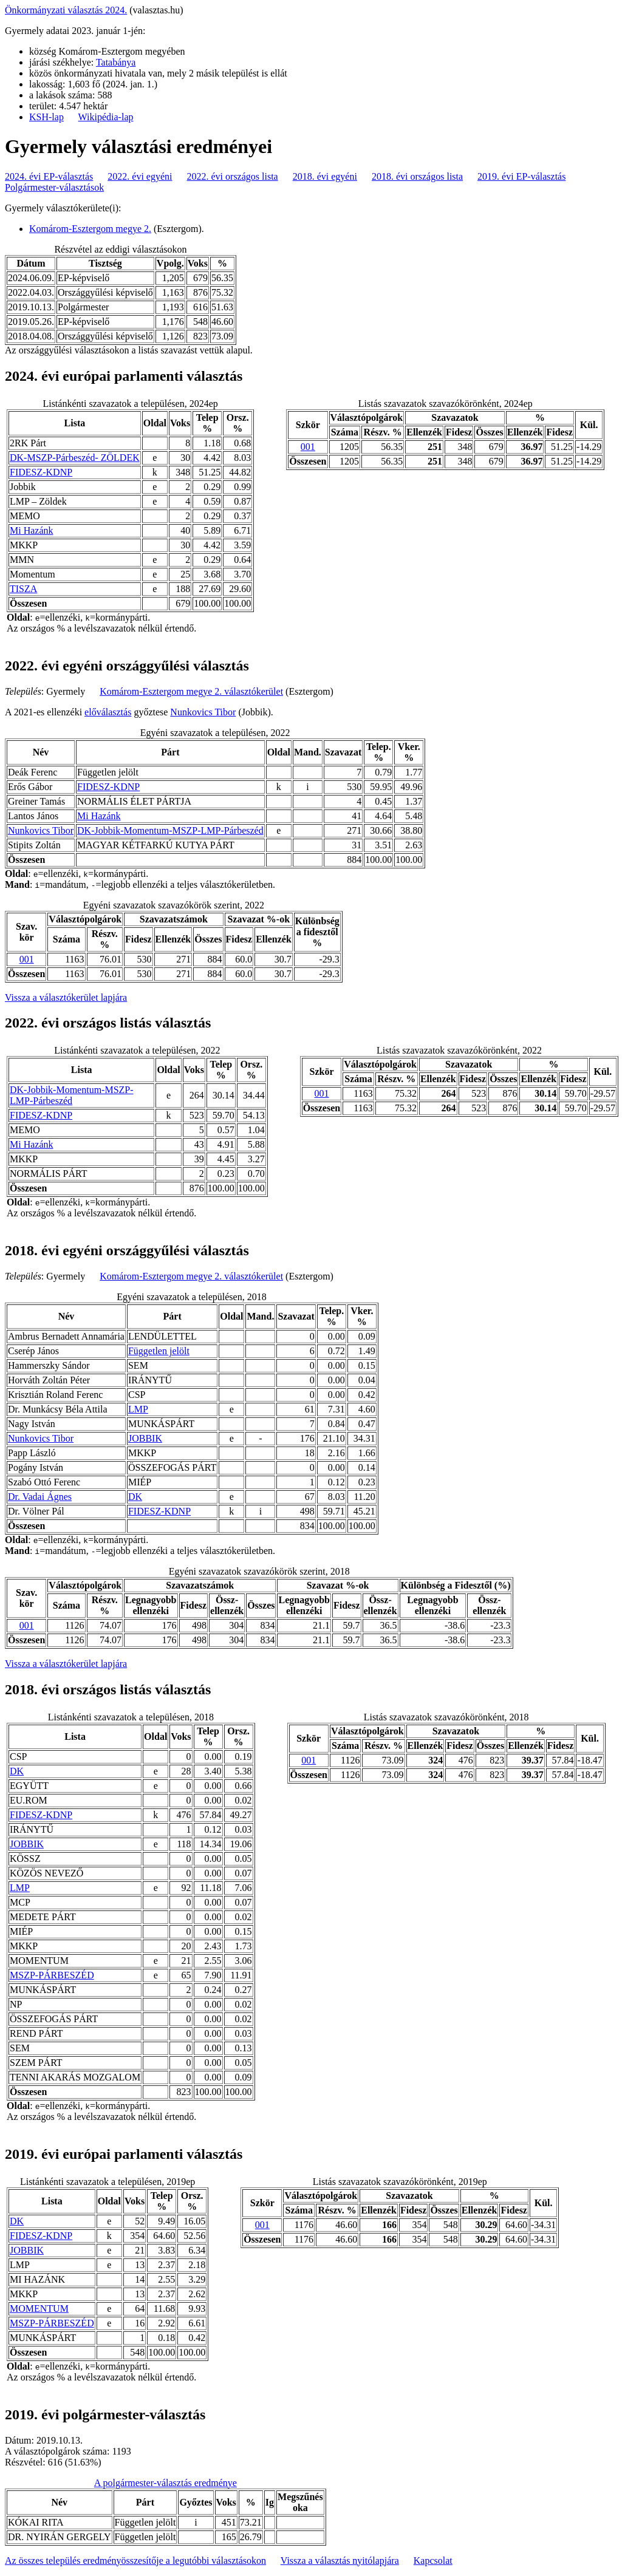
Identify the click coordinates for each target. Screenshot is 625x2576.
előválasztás (107, 712)
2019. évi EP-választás (521, 176)
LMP (138, 1409)
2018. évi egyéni (325, 176)
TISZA (23, 589)
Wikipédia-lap (106, 117)
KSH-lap (46, 117)
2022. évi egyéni (140, 176)
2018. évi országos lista (417, 176)
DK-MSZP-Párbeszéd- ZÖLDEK (75, 457)
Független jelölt (159, 1351)
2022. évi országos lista (232, 176)
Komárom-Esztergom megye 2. (90, 228)
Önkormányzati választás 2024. (66, 10)
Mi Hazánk (31, 530)
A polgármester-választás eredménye (165, 2483)
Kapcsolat (433, 2560)
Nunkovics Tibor (203, 712)
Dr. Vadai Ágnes (40, 1496)
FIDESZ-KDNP (41, 472)
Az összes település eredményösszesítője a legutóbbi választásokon (135, 2560)
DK (135, 1496)
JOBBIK (145, 1438)
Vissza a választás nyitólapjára (340, 2560)
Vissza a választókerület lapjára (66, 997)
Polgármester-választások (54, 187)
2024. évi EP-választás (49, 176)
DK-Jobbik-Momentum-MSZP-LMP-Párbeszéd (170, 830)
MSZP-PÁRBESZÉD (52, 1975)
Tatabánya (116, 62)
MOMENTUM (39, 2308)
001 (308, 446)
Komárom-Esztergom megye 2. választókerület (191, 691)
